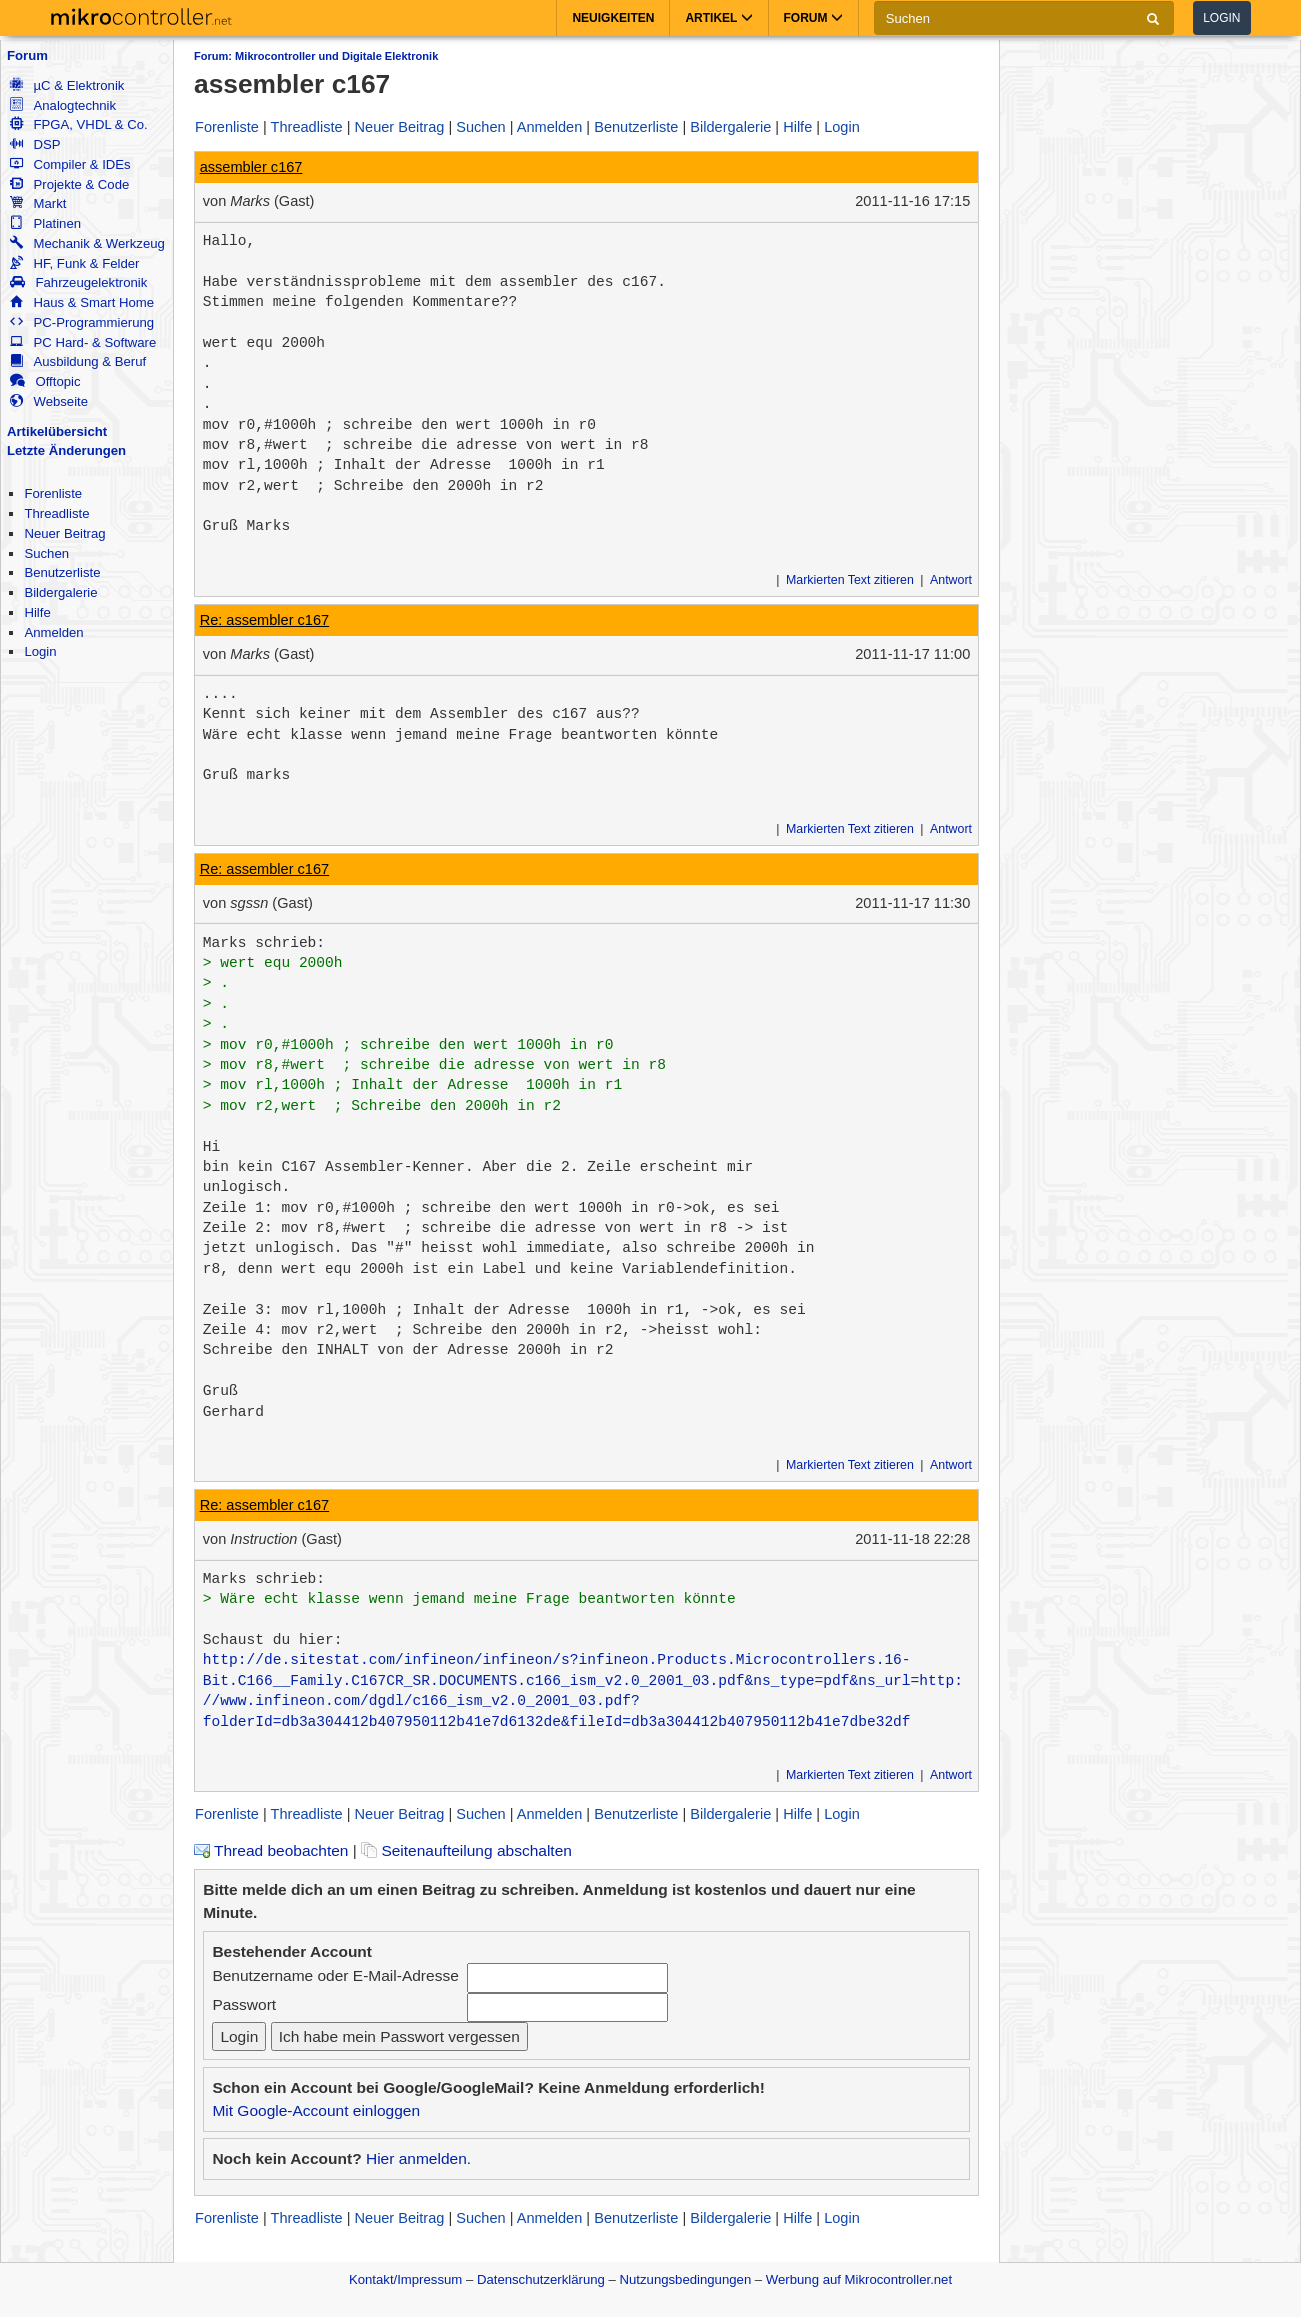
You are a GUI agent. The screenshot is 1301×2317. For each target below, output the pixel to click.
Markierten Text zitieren (850, 580)
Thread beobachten (271, 1850)
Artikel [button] (718, 18)
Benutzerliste (62, 572)
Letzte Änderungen (66, 450)
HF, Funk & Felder (74, 263)
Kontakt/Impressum (405, 2279)
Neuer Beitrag (64, 533)
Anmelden (53, 632)
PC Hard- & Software (83, 342)
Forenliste (53, 493)
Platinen (45, 223)
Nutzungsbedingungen (686, 2279)
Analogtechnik (63, 105)
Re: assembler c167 (265, 620)
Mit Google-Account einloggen (316, 2110)
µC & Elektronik (67, 85)
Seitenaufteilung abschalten (466, 1850)
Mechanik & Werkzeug (87, 243)
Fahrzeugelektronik (78, 282)
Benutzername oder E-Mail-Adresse (335, 1975)
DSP (35, 144)
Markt (38, 203)
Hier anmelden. (418, 2158)
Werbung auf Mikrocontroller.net (859, 2279)
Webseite (49, 401)
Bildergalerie (60, 592)
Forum (27, 55)
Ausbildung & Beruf (78, 361)
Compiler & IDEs (70, 164)
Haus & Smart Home (82, 302)
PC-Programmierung (82, 322)
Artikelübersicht (57, 431)
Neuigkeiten (613, 18)
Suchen (46, 553)
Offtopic (45, 381)
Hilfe (37, 612)
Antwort (951, 580)
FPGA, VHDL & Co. (78, 124)
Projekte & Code (69, 184)
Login (1221, 18)
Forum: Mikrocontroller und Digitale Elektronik (316, 56)
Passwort (244, 2004)
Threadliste (56, 513)
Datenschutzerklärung (541, 2279)
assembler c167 (251, 167)
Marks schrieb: (264, 943)
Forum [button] (813, 18)
